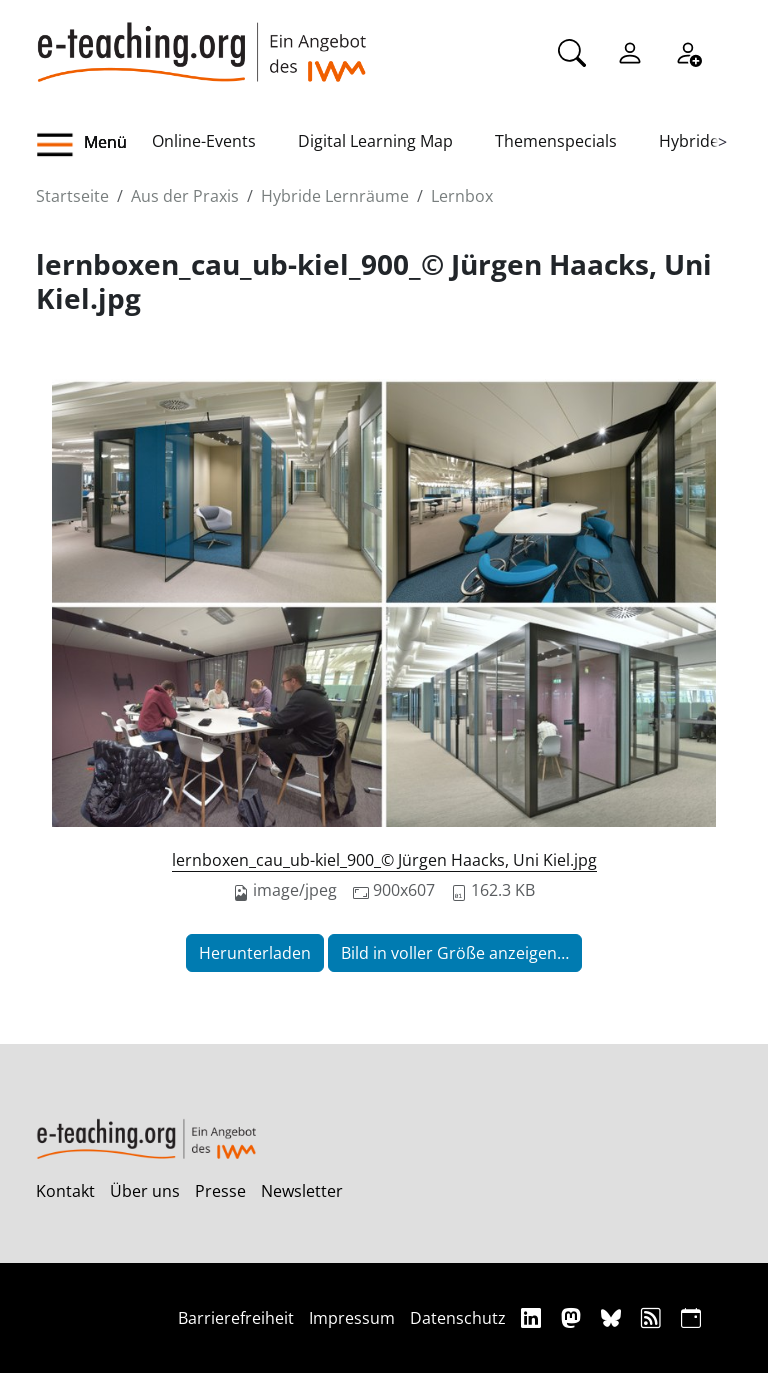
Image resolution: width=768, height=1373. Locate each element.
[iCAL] (691, 1317)
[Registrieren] (688, 51)
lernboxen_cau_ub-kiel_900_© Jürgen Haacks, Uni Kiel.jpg (384, 860)
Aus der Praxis (185, 196)
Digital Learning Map (375, 141)
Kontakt (65, 1191)
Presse (220, 1191)
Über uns (145, 1191)
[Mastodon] (573, 1317)
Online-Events (204, 141)
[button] (94, 145)
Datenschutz (458, 1318)
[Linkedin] (533, 1317)
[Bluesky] (613, 1317)
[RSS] (653, 1317)
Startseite (72, 196)
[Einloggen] (630, 51)
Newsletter (302, 1191)
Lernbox (462, 196)
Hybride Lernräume (335, 196)
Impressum (352, 1318)
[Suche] (572, 51)
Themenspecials (556, 141)
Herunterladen (255, 953)
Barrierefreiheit (236, 1318)
